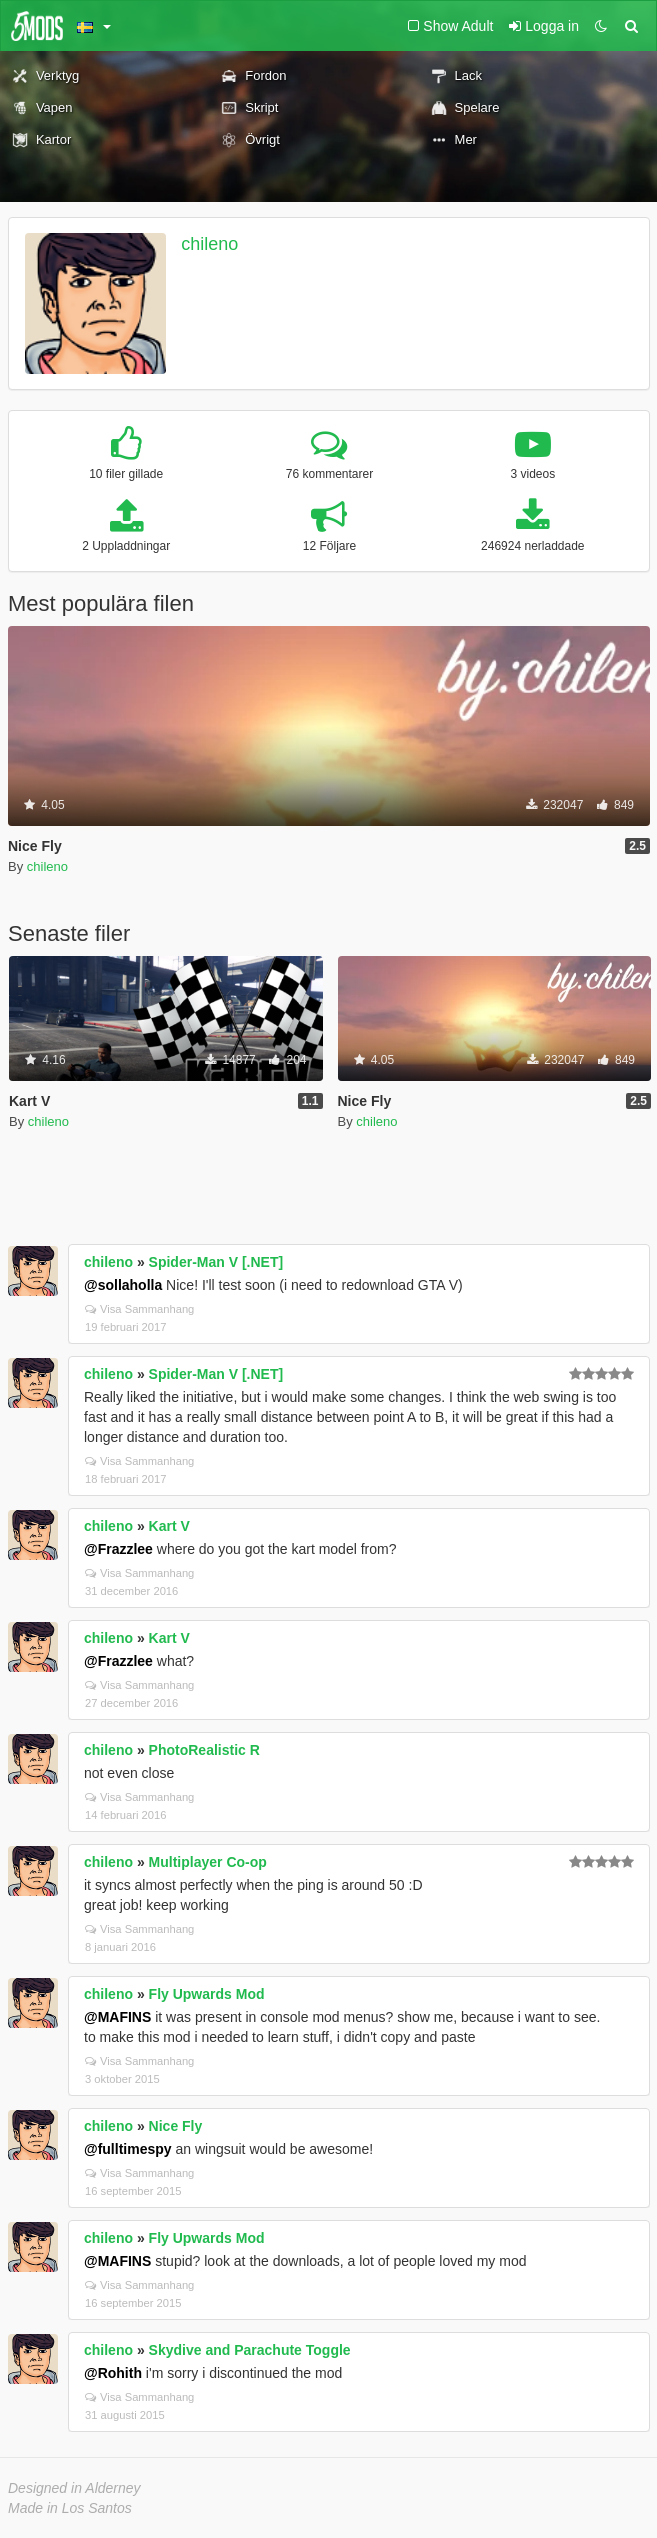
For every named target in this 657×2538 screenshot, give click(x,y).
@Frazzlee (118, 1549)
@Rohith (113, 2373)
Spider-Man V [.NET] (216, 1262)
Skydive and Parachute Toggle (250, 2350)
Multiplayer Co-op (208, 1862)
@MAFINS (117, 2017)
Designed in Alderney (74, 2488)
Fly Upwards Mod (207, 1994)
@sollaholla (123, 1285)
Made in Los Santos (70, 2508)
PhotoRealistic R (204, 1750)
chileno (209, 244)
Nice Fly (176, 2126)
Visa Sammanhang (139, 1309)
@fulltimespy (128, 2149)
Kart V (169, 1526)
